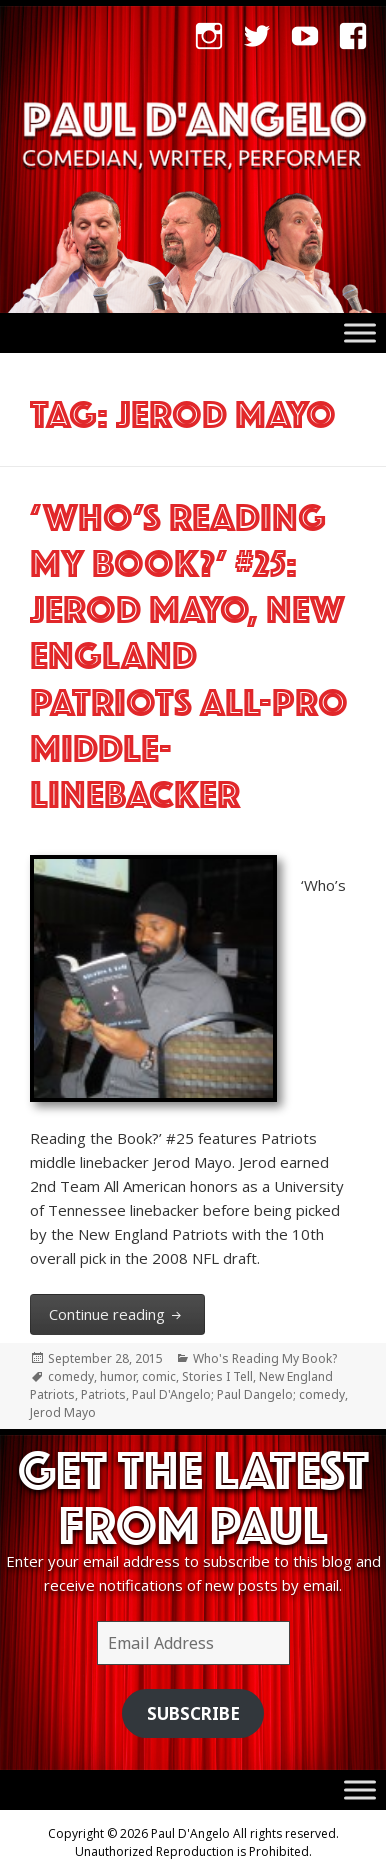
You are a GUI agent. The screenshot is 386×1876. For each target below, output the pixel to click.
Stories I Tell (217, 1376)
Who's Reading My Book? (265, 1358)
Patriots (103, 1394)
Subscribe (193, 1713)
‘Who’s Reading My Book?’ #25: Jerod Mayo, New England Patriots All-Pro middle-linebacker (189, 650)
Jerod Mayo (63, 1412)
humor (118, 1376)
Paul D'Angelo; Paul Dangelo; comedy (238, 1394)
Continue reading (127, 1312)
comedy (71, 1376)
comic (159, 1376)
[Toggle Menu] (360, 333)
